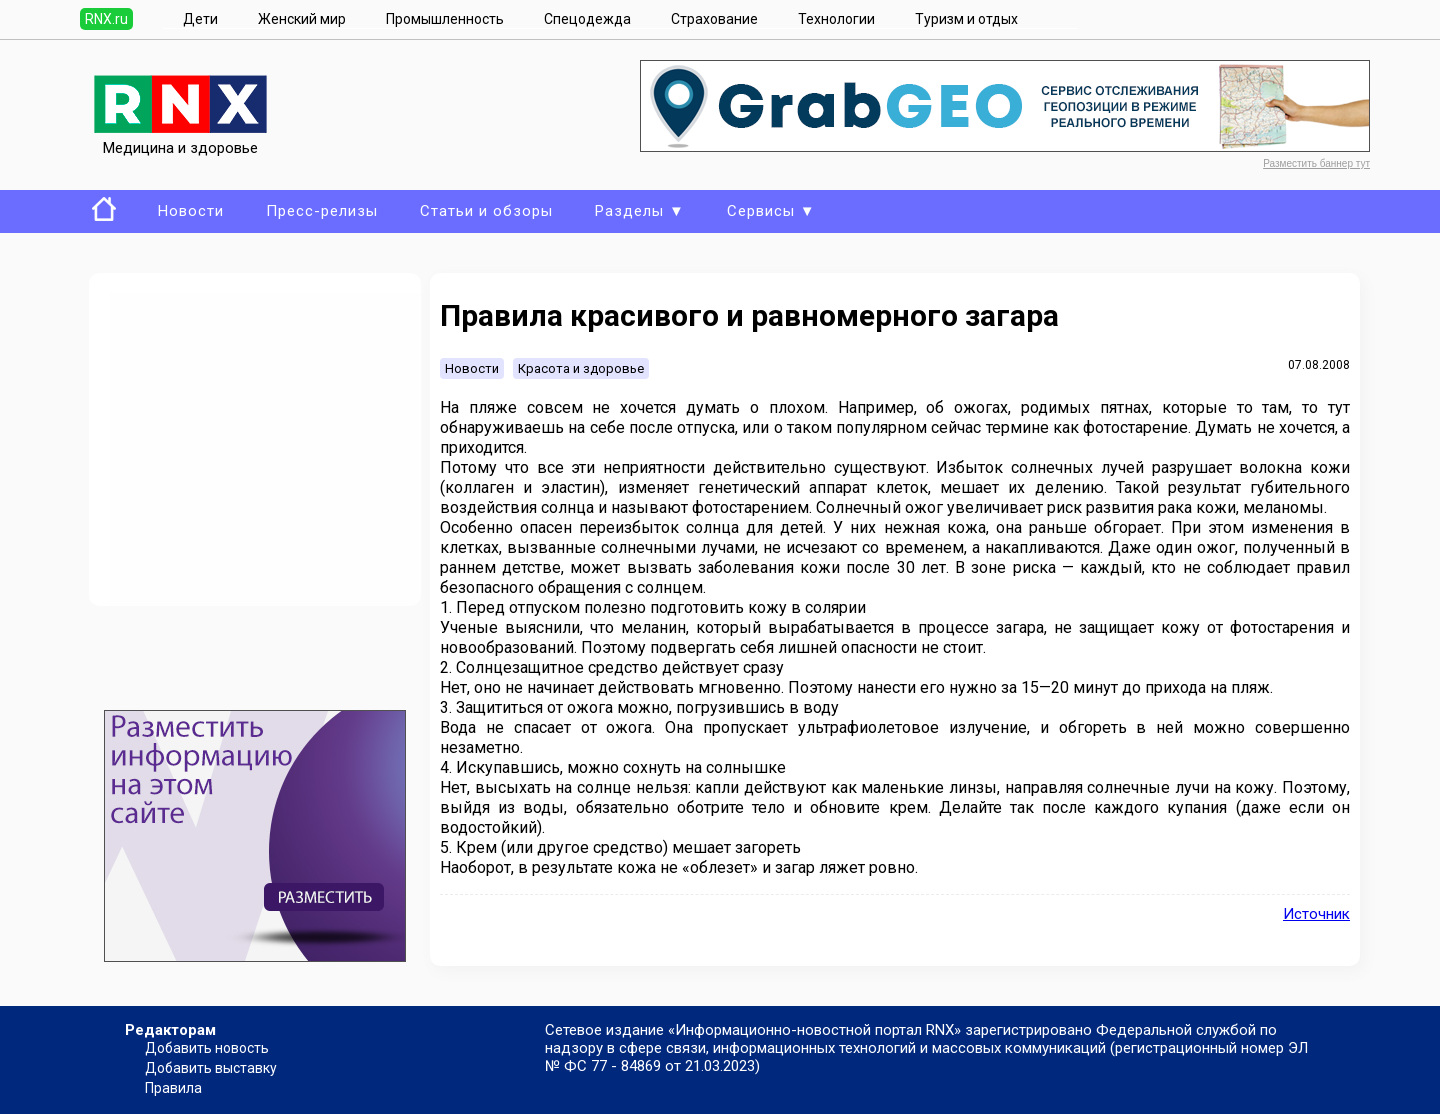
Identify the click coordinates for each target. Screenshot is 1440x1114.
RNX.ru (106, 19)
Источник (1316, 914)
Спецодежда (587, 19)
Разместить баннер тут (1316, 163)
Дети (200, 19)
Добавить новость (207, 1048)
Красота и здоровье (581, 368)
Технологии (836, 19)
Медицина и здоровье (180, 139)
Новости (191, 211)
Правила (173, 1088)
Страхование (714, 19)
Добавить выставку (211, 1068)
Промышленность (445, 19)
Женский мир (302, 19)
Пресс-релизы (322, 211)
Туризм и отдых (966, 19)
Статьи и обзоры (486, 211)
